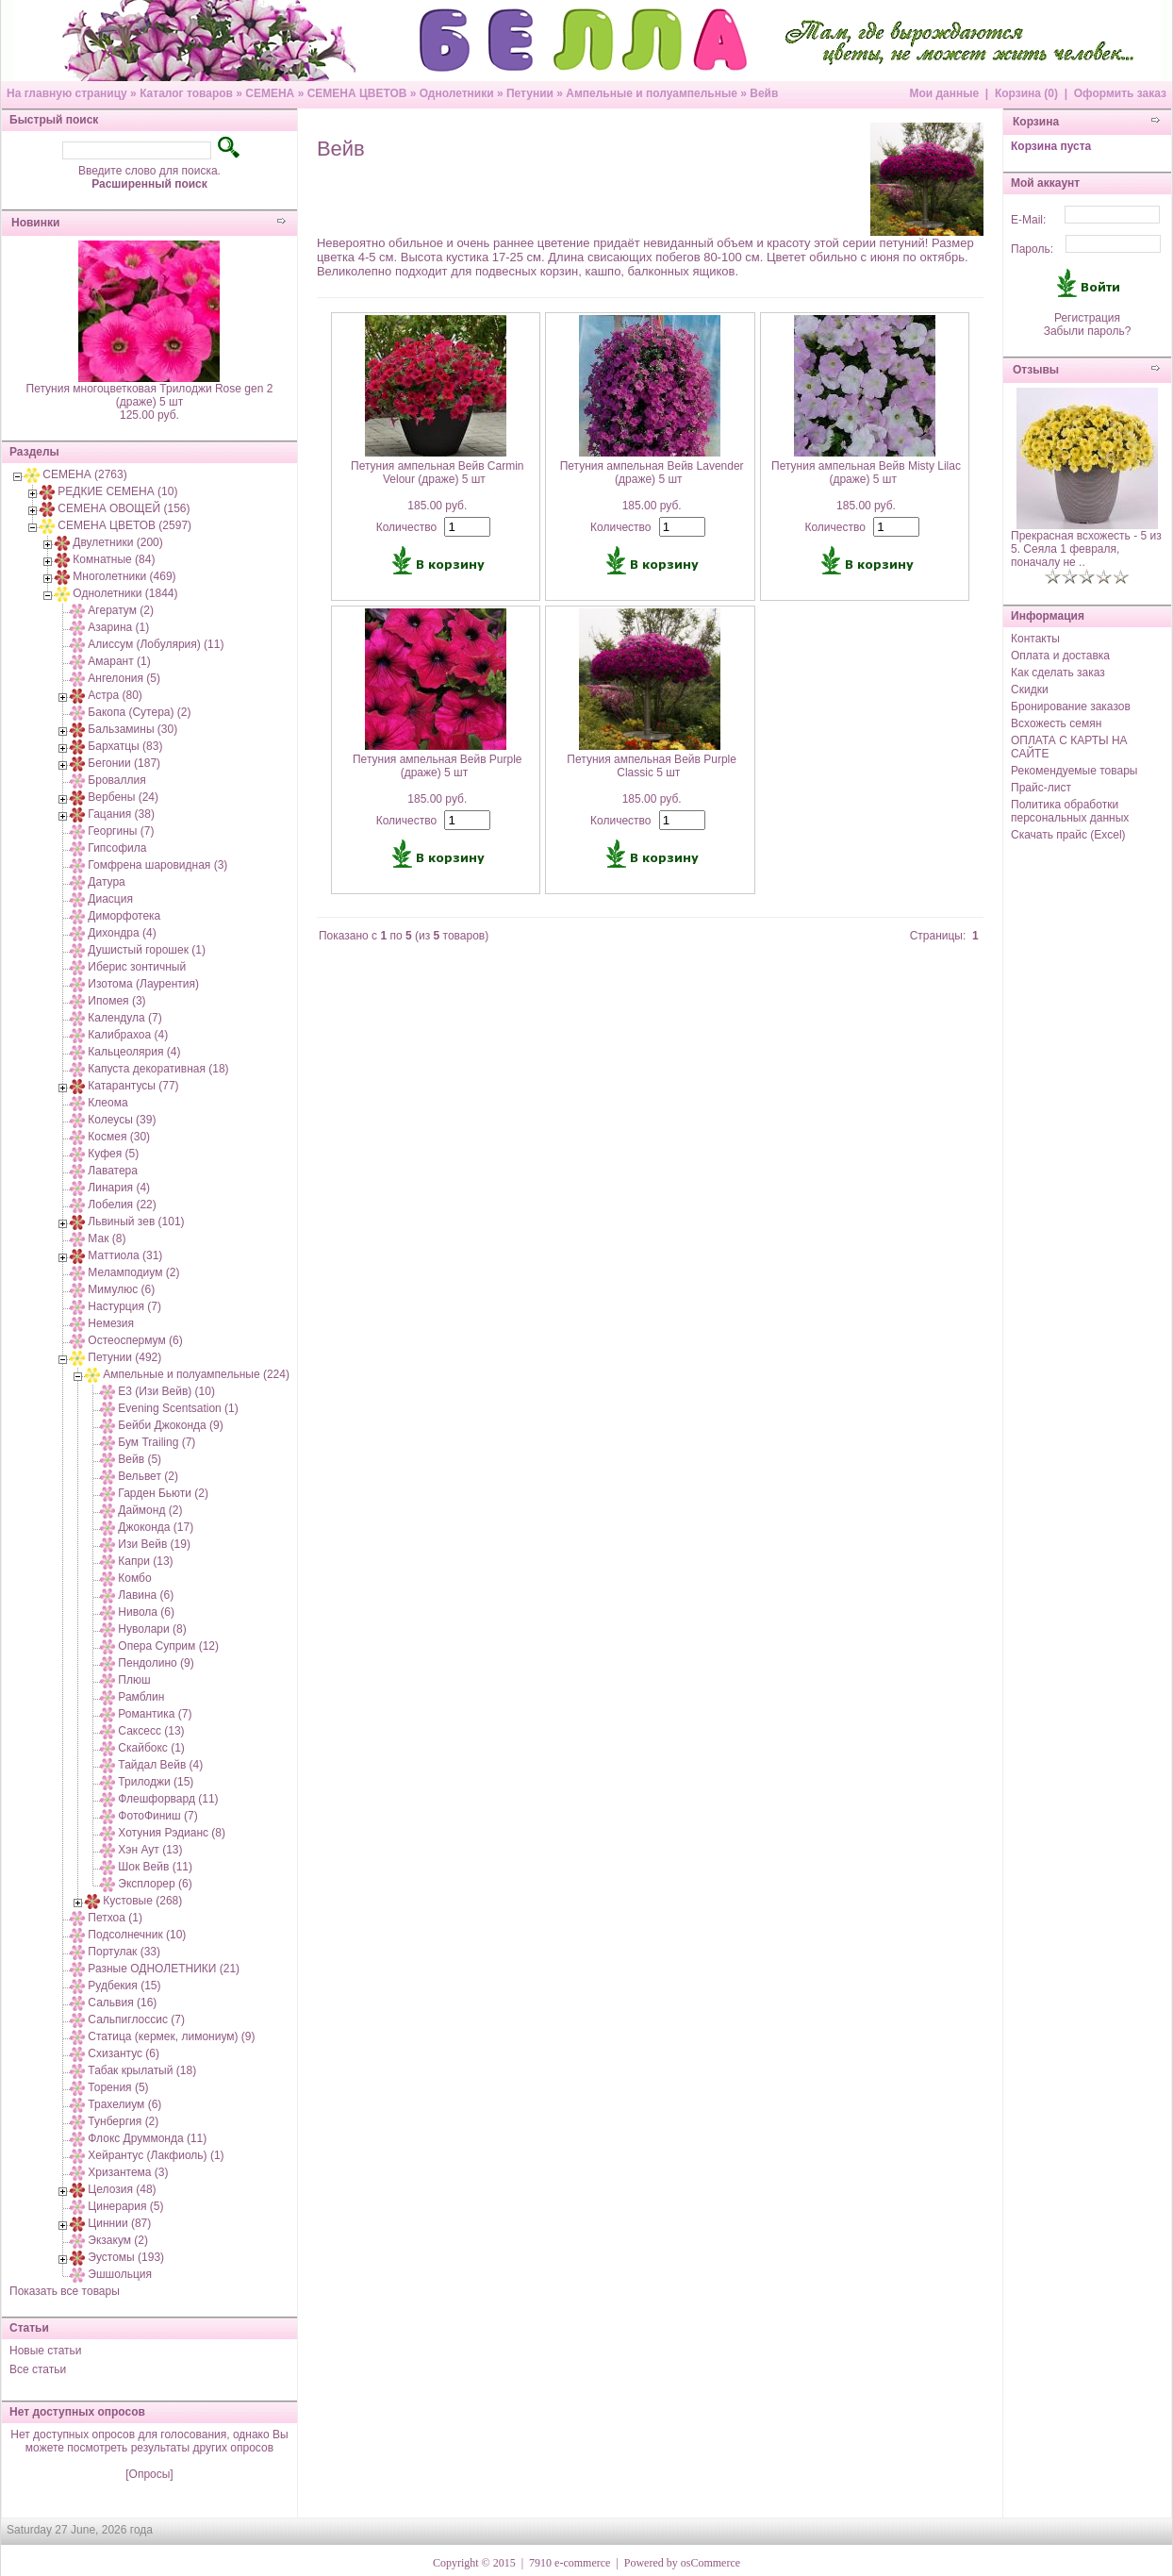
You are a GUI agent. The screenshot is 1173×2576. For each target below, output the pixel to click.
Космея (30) (119, 1136)
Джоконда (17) (155, 1527)
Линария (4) (119, 1187)
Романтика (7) (154, 1713)
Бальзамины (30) (132, 729)
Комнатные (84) (114, 559)
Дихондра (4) (122, 932)
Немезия (111, 1323)
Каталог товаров (186, 93)
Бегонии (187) (124, 763)
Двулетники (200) (117, 542)
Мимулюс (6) (121, 1289)
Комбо (134, 1578)
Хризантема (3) (128, 2172)
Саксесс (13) (151, 1730)
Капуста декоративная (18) (158, 1068)
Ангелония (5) (124, 678)
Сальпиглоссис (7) (136, 2019)
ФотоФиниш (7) (157, 1815)
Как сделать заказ (1058, 672)
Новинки (35, 222)
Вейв (764, 93)
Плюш (134, 1680)
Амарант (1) (119, 661)
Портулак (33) (124, 1951)
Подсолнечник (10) (137, 1934)
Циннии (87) (119, 2223)
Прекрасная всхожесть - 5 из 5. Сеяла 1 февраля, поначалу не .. (1086, 549)
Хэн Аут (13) (150, 1849)
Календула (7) (124, 1017)
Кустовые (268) (142, 1900)
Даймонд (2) (150, 1510)
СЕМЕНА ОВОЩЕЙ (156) (124, 508)
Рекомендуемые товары (1074, 770)
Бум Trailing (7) (156, 1442)
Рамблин (141, 1696)
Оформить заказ (1120, 93)
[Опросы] (149, 2474)
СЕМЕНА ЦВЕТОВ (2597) (124, 525)
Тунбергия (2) (123, 2121)
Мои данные (944, 93)
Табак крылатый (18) (142, 2070)
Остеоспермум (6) (135, 1340)
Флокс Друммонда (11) (147, 2138)
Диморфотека (124, 915)
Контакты (1035, 638)
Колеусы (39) (122, 1119)
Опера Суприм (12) (168, 1646)
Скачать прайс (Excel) (1068, 834)
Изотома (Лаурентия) (143, 983)
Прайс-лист (1041, 787)
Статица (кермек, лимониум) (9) (171, 2036)
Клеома (107, 1102)
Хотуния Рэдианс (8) (171, 1832)
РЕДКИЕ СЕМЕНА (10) (117, 491)
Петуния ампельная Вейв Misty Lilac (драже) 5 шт (866, 472)
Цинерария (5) (125, 2206)
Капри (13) (145, 1561)
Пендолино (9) (155, 1663)
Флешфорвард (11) (168, 1798)
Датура (106, 882)
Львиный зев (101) (136, 1221)
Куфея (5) (113, 1153)
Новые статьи (45, 2350)
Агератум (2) (121, 610)
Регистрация (1087, 317)
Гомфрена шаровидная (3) (157, 865)
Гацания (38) (121, 814)
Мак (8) (106, 1238)
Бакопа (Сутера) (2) (139, 712)
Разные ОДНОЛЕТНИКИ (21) (164, 1968)
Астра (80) (115, 695)
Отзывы (1036, 369)
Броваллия (116, 780)
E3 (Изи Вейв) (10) (166, 1391)
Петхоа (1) (115, 1917)
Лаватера (113, 1170)
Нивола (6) (146, 1612)
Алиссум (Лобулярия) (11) (155, 644)
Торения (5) (118, 2087)
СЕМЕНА (269, 93)
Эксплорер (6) (154, 1883)
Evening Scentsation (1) (178, 1408)
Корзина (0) (1026, 93)
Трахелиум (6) (124, 2104)
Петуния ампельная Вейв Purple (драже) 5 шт (437, 766)
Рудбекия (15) (124, 1985)
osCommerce (710, 2562)
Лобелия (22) (122, 1204)
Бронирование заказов (1071, 706)
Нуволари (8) (152, 1629)
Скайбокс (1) (151, 1747)
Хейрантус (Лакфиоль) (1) (155, 2155)
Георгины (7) (121, 831)
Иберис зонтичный (137, 966)
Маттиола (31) (125, 1255)
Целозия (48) (122, 2189)
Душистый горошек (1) (147, 949)
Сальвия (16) (122, 2002)
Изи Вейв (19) (154, 1544)
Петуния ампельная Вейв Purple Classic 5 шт (651, 766)
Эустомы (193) (126, 2257)
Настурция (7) (124, 1306)
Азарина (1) (118, 627)
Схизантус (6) (123, 2053)
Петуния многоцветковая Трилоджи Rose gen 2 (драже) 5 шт (149, 395)
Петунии (529, 93)
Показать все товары (64, 2291)
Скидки (1030, 689)
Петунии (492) (124, 1357)
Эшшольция (120, 2274)
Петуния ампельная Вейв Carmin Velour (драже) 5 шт (437, 472)
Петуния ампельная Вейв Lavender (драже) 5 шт (652, 472)
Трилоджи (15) (155, 1781)
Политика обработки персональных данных (1070, 811)
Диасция (110, 899)
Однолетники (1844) (125, 593)
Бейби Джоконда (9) (170, 1425)
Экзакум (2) (118, 2240)
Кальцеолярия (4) (134, 1051)
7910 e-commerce (569, 2562)
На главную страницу (67, 93)
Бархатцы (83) (125, 746)
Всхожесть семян (1056, 723)
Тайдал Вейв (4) (160, 1764)
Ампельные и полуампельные (651, 93)
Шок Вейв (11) (155, 1866)
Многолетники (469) (124, 576)
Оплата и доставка (1060, 655)
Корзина (1036, 121)
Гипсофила (117, 848)
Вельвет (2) (148, 1476)
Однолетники (457, 93)
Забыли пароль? (1088, 331)
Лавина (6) (145, 1595)
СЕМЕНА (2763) (84, 474)
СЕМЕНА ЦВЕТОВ (357, 93)
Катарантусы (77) (133, 1085)
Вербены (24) (123, 797)
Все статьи (37, 2369)
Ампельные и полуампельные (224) (196, 1374)
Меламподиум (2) (133, 1272)
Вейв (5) (139, 1459)
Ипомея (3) (116, 1000)
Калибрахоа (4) (128, 1034)
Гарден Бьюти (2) (163, 1493)
